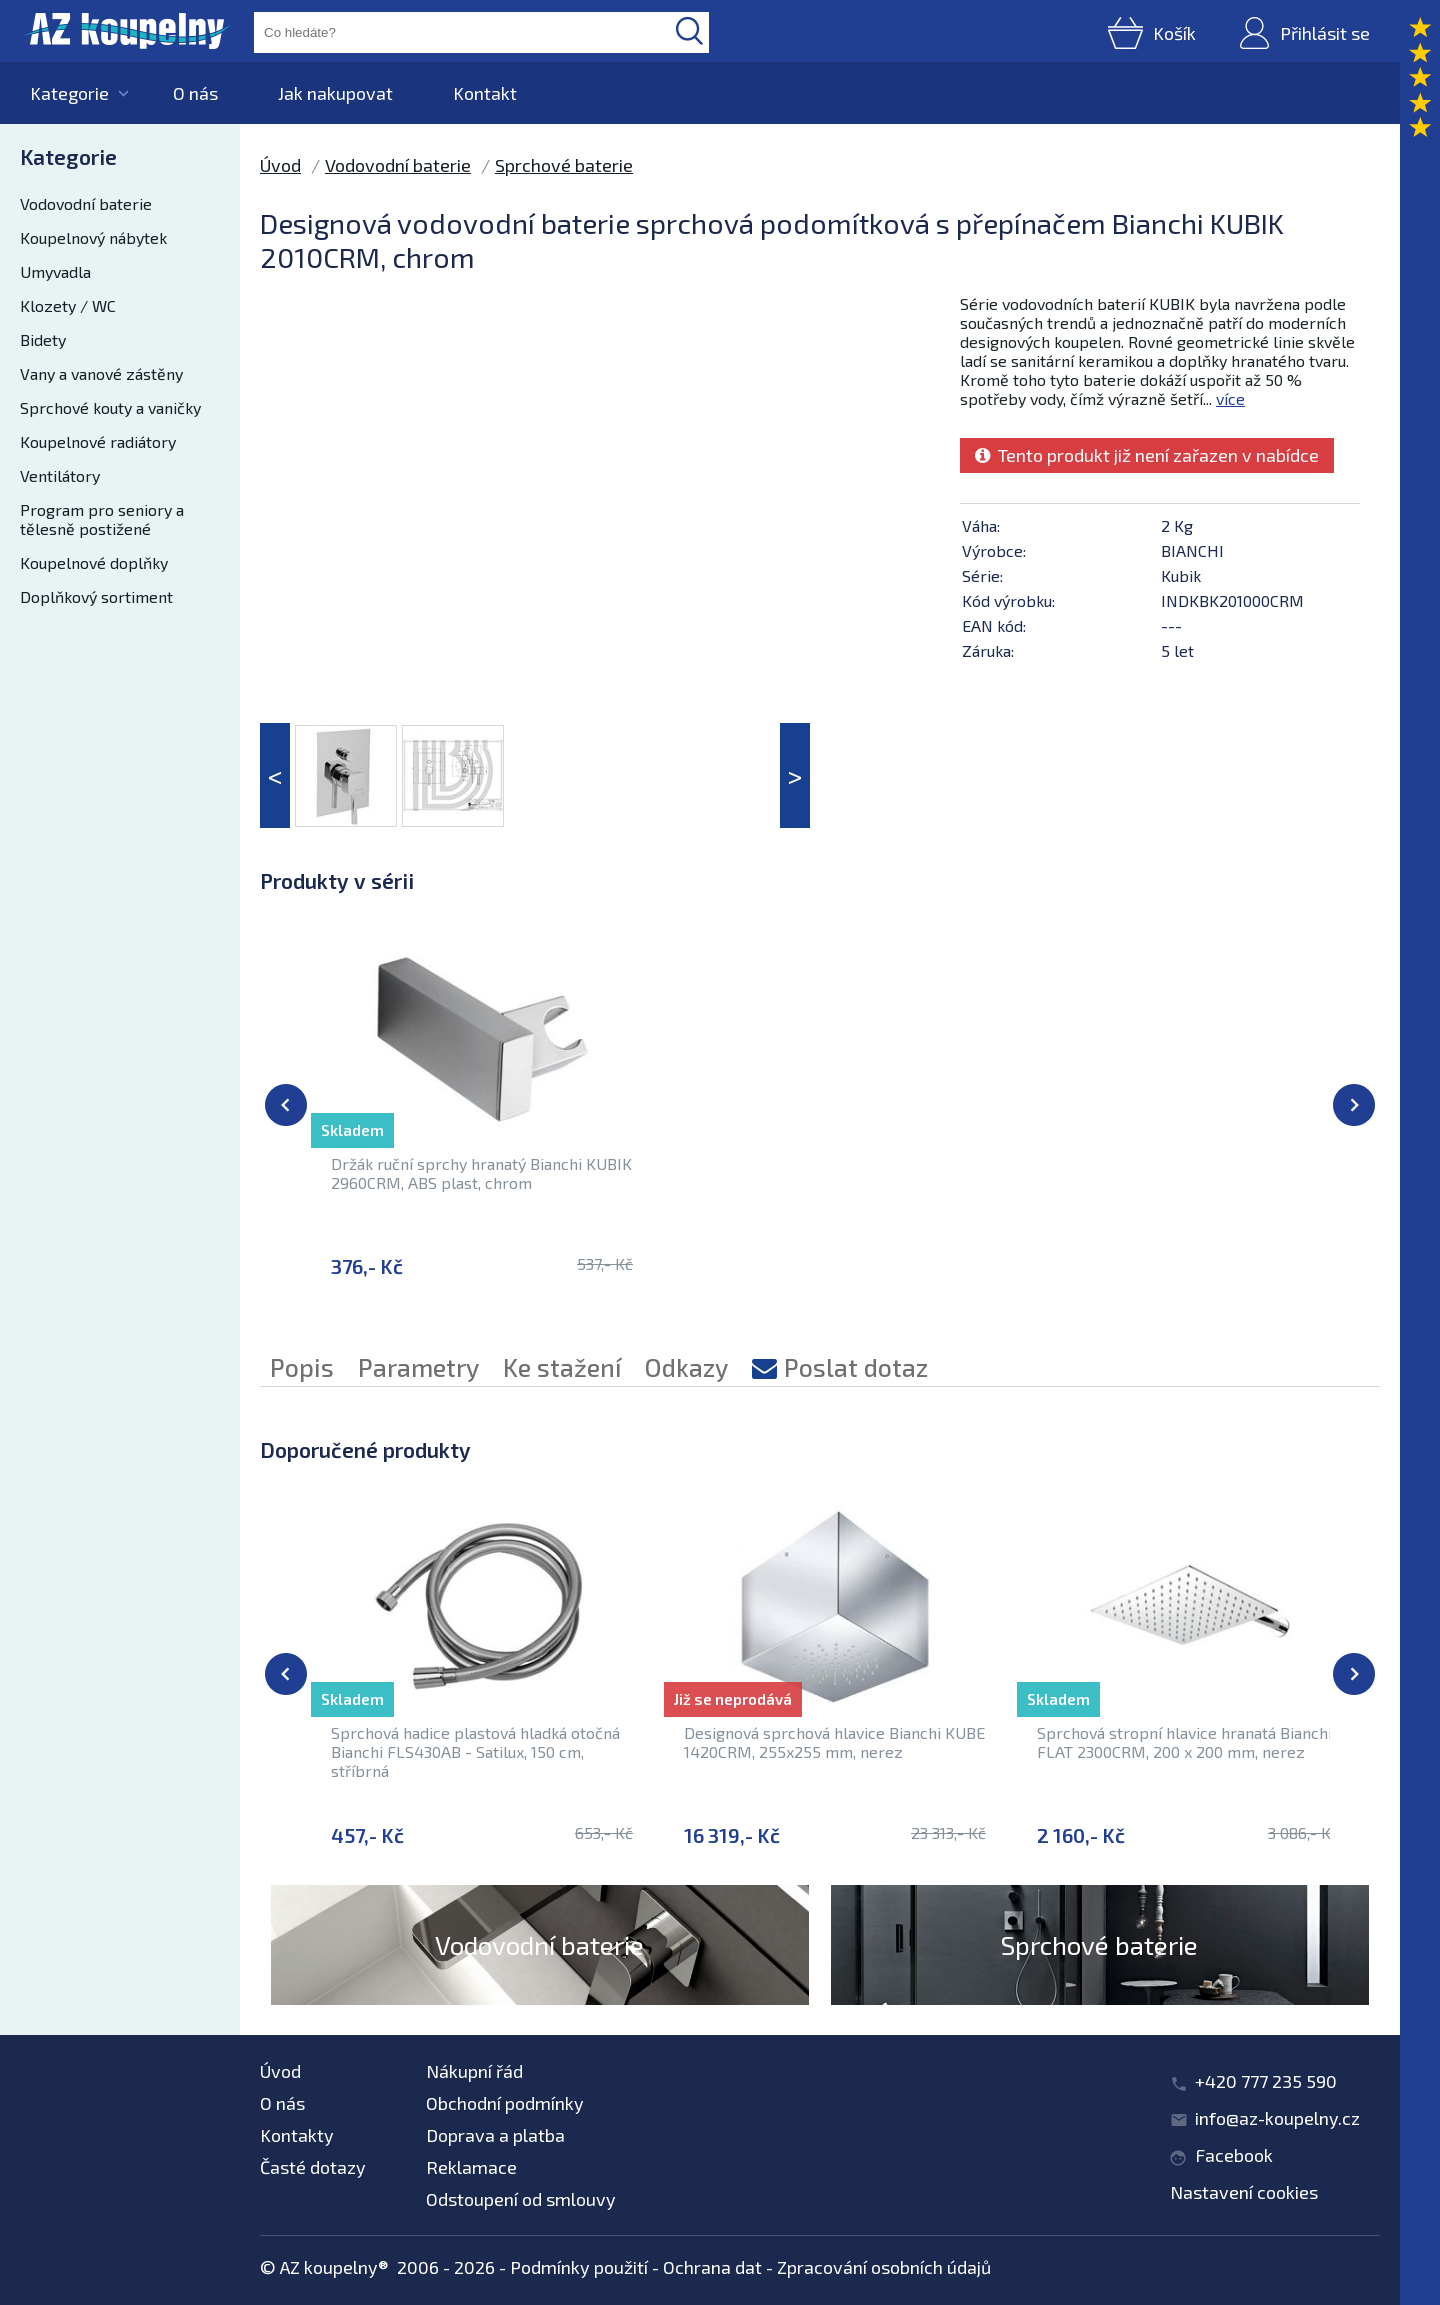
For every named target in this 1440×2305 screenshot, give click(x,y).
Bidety (43, 339)
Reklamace (471, 2167)
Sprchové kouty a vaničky (110, 407)
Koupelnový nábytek (93, 237)
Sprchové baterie (564, 165)
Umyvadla (55, 271)
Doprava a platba (495, 2135)
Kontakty (297, 2135)
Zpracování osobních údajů (884, 2267)
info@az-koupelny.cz (1277, 2118)
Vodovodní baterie (86, 203)
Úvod (280, 165)
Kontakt (485, 93)
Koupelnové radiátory (98, 441)
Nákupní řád (474, 2071)
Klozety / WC (68, 305)
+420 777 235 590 (1266, 2081)
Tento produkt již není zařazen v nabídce (1147, 455)
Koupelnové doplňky (94, 562)
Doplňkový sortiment (96, 596)
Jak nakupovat (335, 93)
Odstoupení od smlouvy (521, 2199)
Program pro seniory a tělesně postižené (102, 519)
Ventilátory (60, 475)
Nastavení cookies (1244, 2192)
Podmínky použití (579, 2267)
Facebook (1234, 2155)
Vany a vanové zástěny (101, 373)
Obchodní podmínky (505, 2103)
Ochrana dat (712, 2267)
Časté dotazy (313, 2167)
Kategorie (69, 93)
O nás (195, 93)
